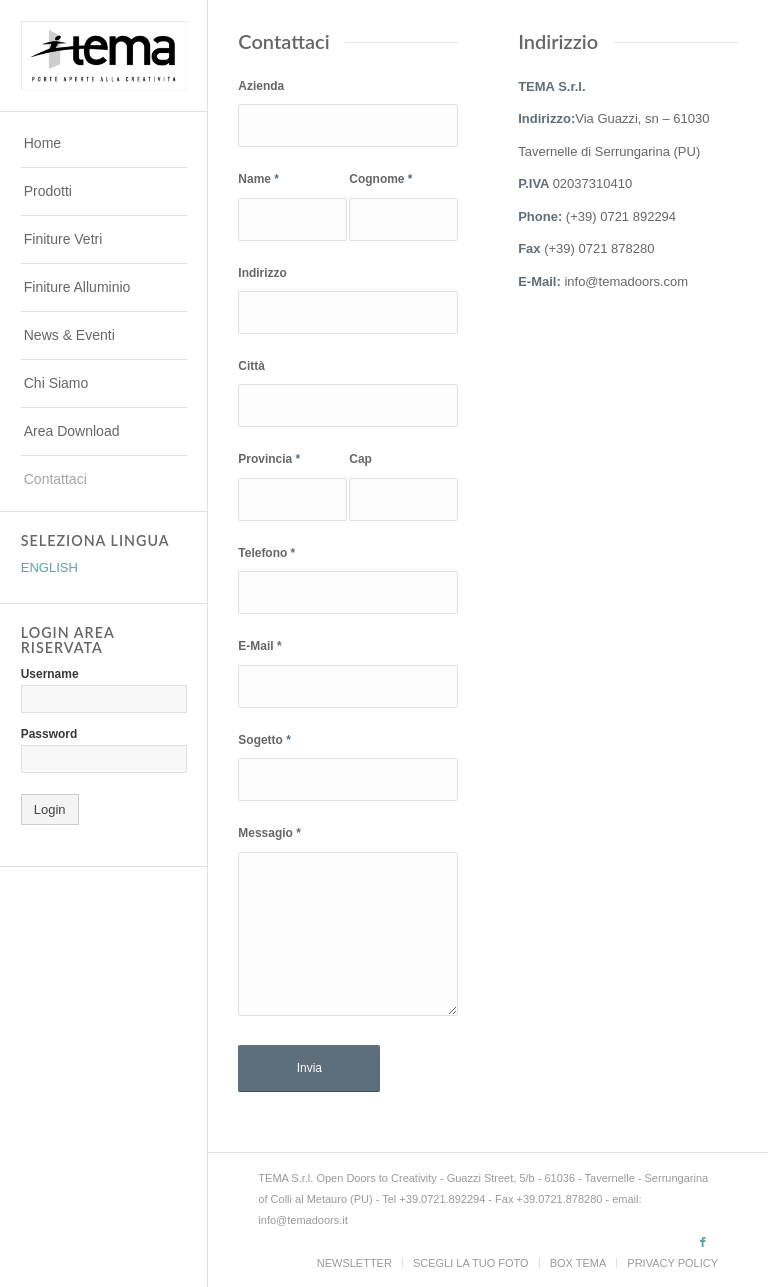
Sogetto (264, 740)
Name (258, 179)
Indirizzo (262, 273)
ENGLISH (49, 567)
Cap (360, 459)
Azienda (261, 86)
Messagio (269, 833)
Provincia (269, 459)
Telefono (266, 553)
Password (49, 734)
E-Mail (259, 646)
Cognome (380, 179)
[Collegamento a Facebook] (703, 1242)
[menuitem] (104, 144)
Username (50, 674)
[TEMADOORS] (104, 56)
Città (251, 366)
